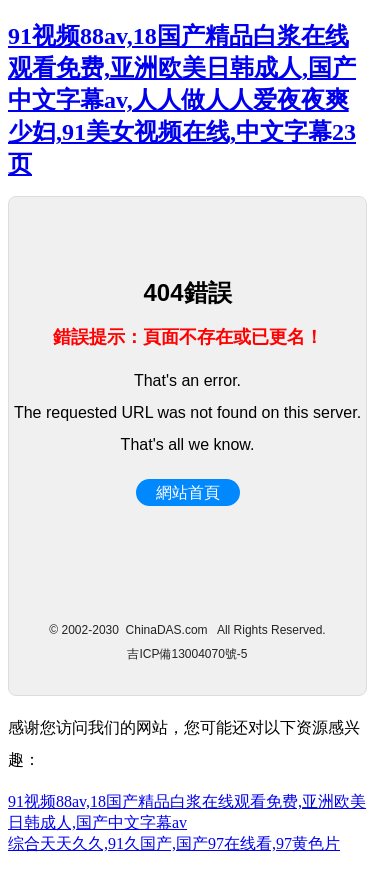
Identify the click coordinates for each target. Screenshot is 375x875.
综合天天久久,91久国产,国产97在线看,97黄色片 (174, 843)
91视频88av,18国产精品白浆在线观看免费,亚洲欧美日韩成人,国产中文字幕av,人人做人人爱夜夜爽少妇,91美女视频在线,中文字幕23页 (182, 100)
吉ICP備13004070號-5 (187, 654)
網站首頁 (188, 492)
